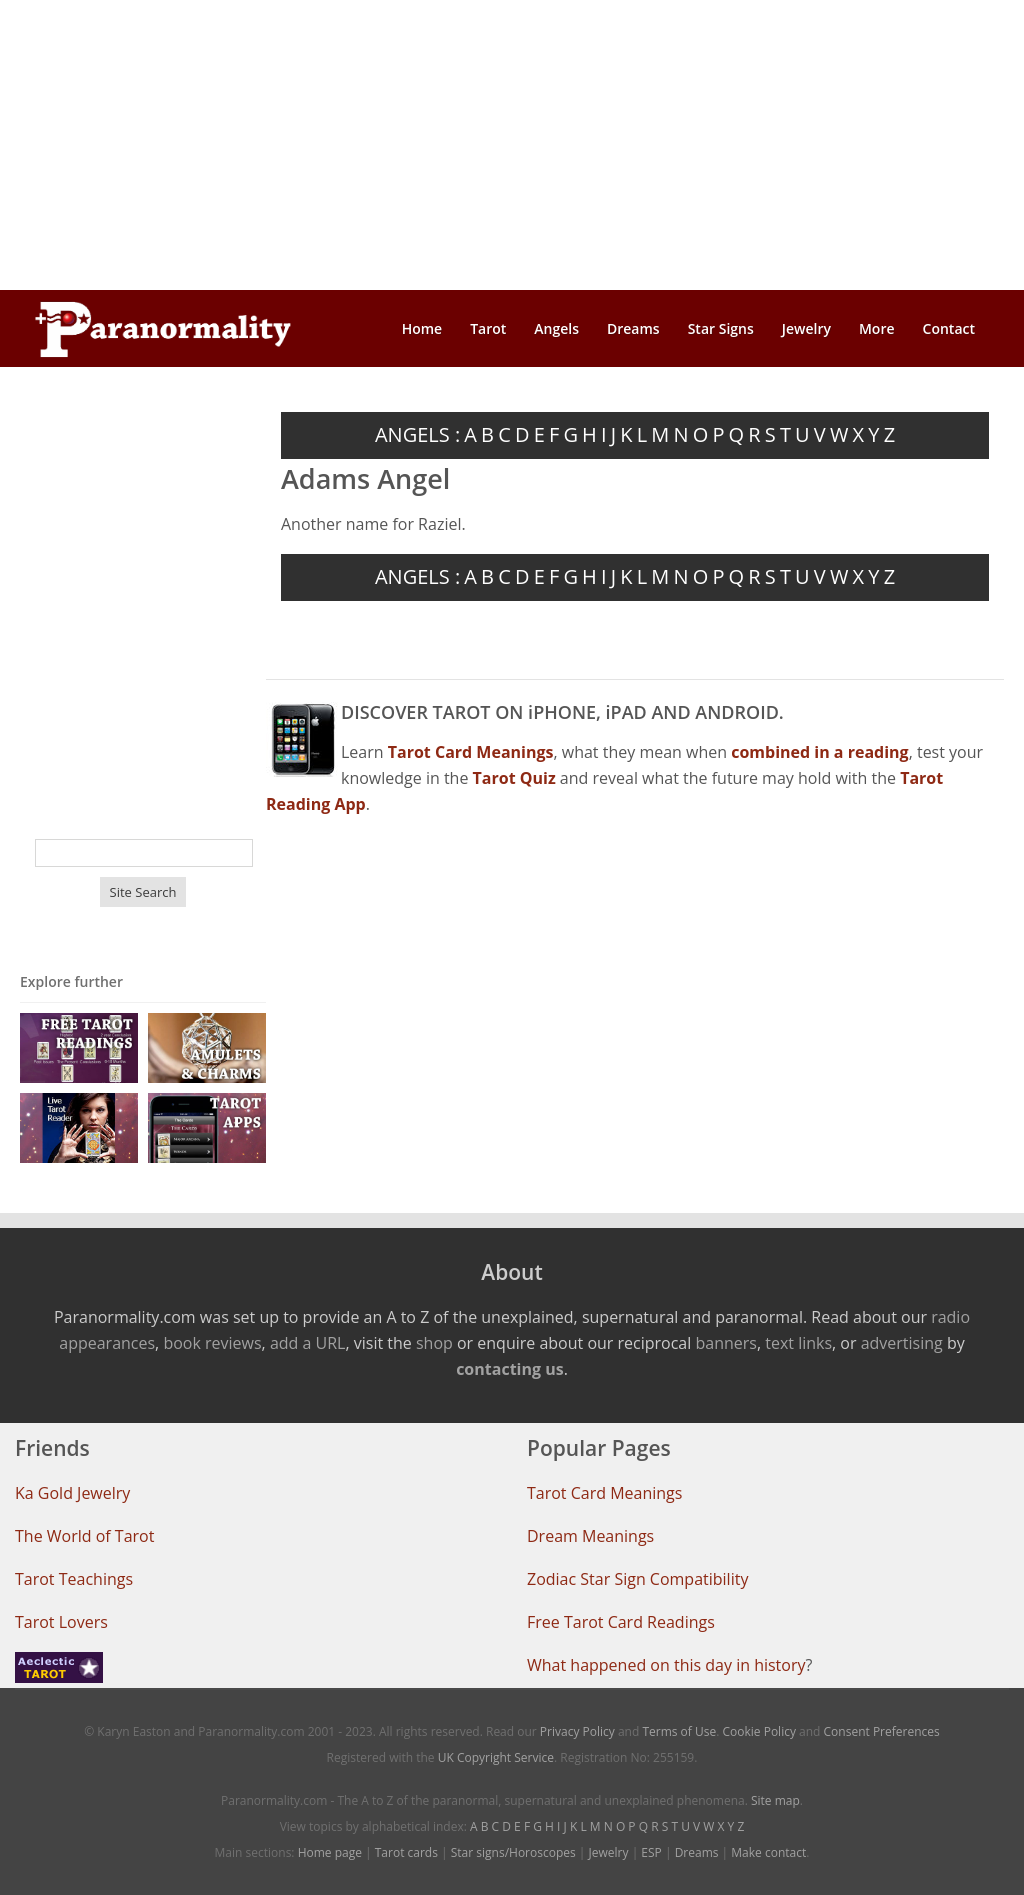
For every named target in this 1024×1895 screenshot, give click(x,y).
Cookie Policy (758, 1731)
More (877, 328)
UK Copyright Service (496, 1757)
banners (725, 1343)
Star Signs (721, 328)
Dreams (633, 328)
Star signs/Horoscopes (513, 1852)
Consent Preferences (882, 1731)
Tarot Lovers (61, 1622)
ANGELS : (417, 434)
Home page (330, 1852)
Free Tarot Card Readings (621, 1622)
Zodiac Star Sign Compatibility (637, 1579)
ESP (651, 1852)
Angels (556, 328)
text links (798, 1343)
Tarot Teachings (74, 1579)
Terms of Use (679, 1731)
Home (422, 328)
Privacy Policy (577, 1731)
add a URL (308, 1343)
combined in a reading (819, 752)
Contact (949, 328)
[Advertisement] (512, 145)
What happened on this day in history (666, 1665)
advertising (902, 1343)
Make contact (768, 1852)
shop (434, 1343)
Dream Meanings (590, 1536)
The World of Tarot (84, 1536)
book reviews (212, 1343)
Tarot (488, 328)
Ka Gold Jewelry (72, 1493)
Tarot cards (406, 1852)
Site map (775, 1800)
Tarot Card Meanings (604, 1493)
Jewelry (806, 328)
